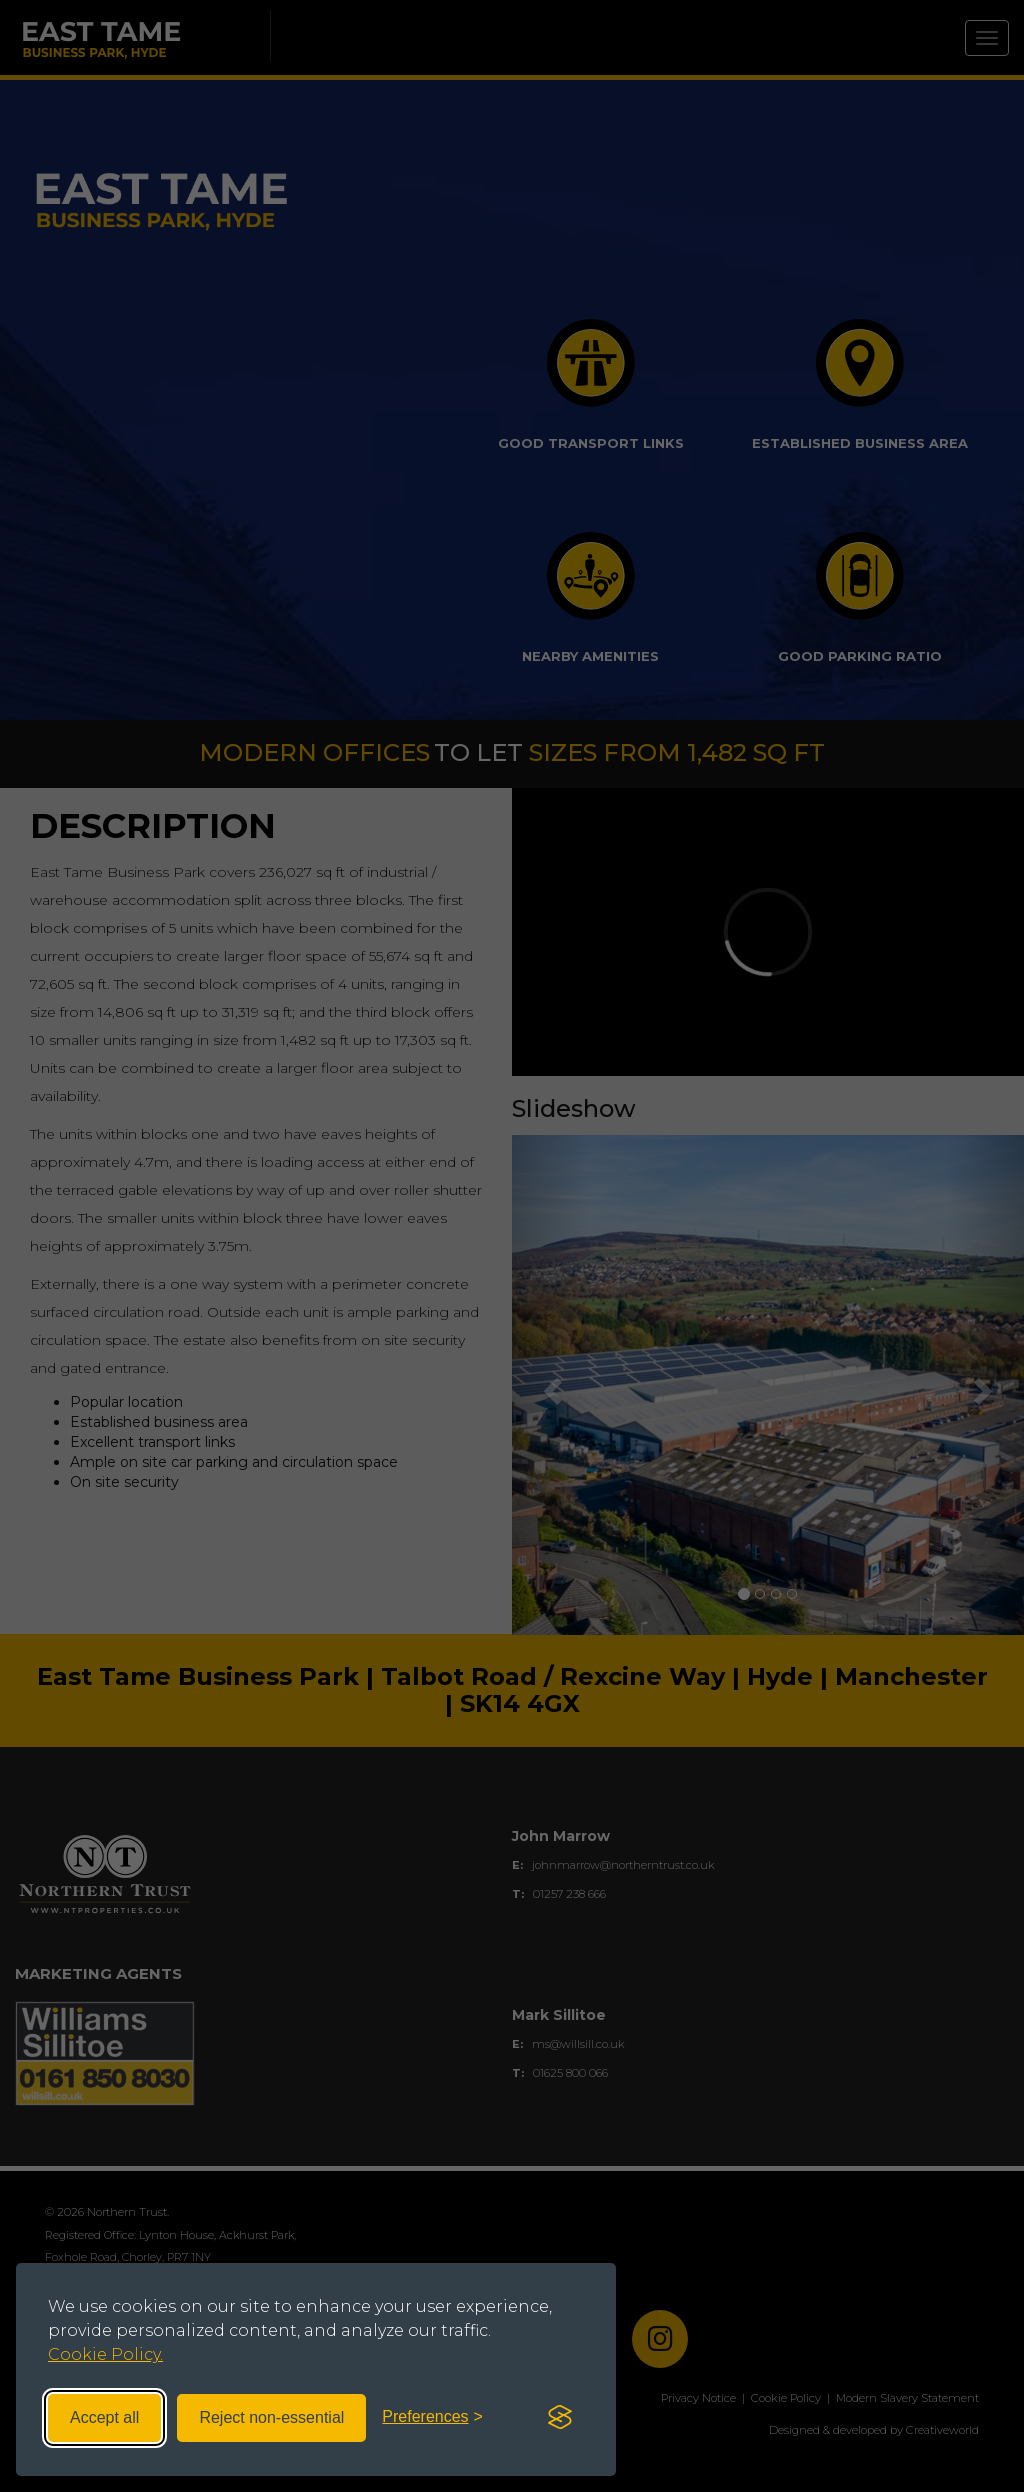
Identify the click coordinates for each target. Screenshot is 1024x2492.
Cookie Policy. (105, 2354)
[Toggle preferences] (432, 2417)
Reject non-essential (271, 2417)
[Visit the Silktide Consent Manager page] (560, 2418)
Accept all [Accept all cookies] (104, 2417)
